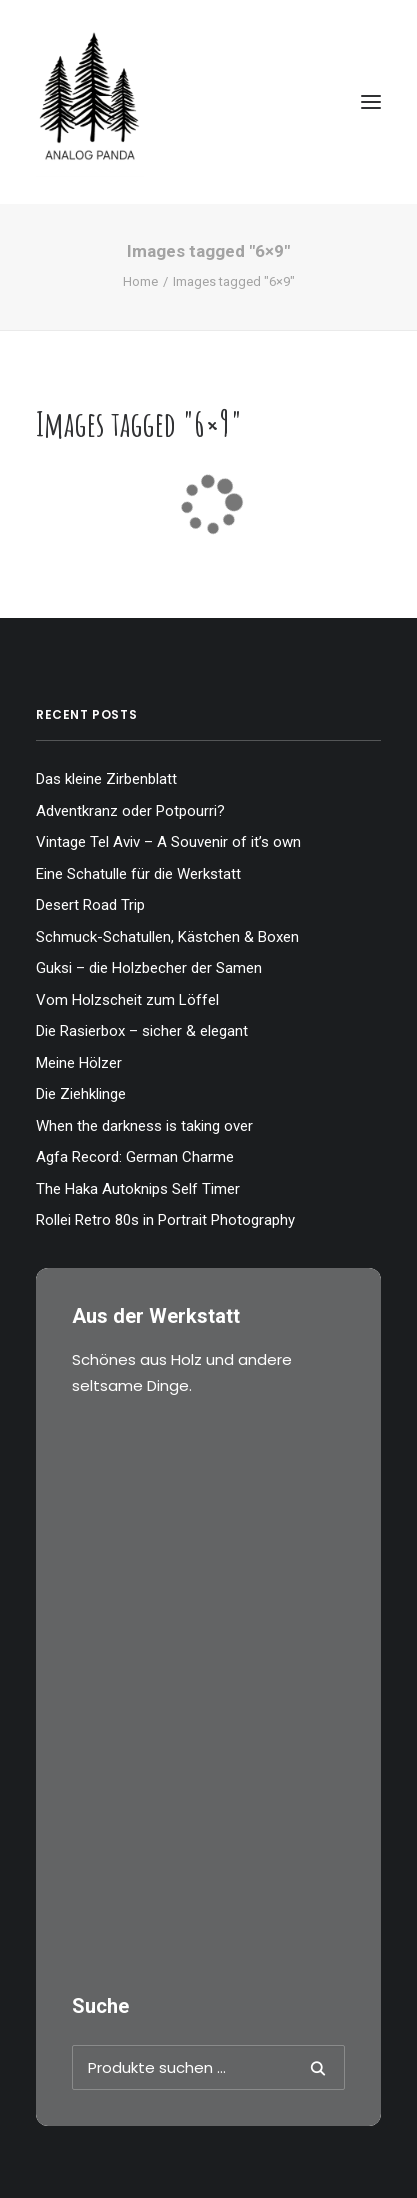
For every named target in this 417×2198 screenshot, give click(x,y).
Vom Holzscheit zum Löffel (127, 1000)
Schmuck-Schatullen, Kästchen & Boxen (167, 937)
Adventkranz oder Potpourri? (130, 811)
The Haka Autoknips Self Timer (138, 1189)
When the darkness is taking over (144, 1126)
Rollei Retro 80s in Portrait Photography (165, 1220)
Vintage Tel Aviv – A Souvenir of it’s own (168, 842)
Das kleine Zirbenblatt (106, 779)
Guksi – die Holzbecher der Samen (149, 968)
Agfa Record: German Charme (135, 1157)
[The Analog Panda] (208, 102)
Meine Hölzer (79, 1063)
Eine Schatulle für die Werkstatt (138, 874)
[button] (371, 102)
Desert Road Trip (90, 905)
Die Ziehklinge (81, 1094)
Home (140, 281)
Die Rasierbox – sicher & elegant (142, 1031)
